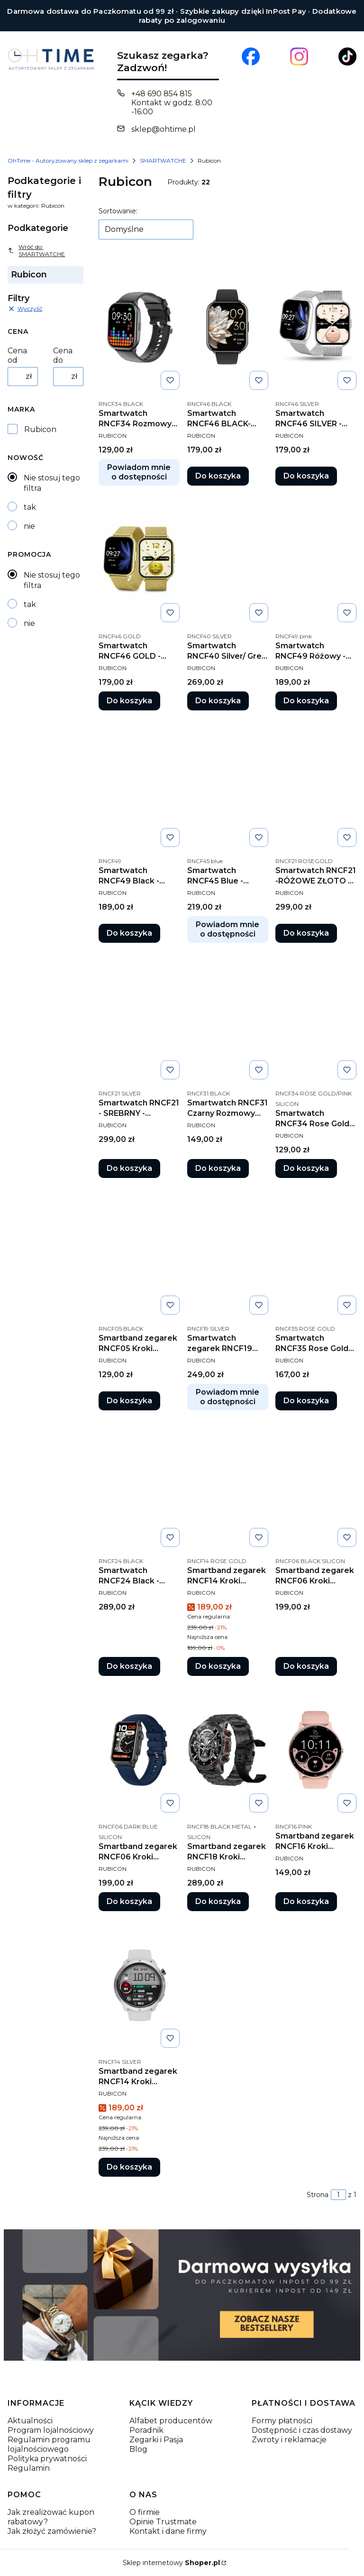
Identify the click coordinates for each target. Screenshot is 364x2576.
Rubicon (40, 429)
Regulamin (29, 2468)
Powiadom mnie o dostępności (139, 472)
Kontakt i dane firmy (168, 2531)
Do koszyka (218, 475)
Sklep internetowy (171, 2562)
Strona (317, 2194)
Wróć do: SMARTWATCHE (36, 250)
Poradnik (146, 2430)
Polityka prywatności (47, 2458)
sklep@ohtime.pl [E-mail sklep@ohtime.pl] (163, 129)
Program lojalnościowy (51, 2430)
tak (30, 507)
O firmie (144, 2512)
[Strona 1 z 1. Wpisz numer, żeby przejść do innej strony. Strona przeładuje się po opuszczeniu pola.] (338, 2195)
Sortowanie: (118, 211)
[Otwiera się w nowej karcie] (250, 56)
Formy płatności (282, 2420)
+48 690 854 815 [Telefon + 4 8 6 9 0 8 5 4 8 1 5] (161, 93)
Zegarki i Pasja (156, 2439)
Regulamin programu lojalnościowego (49, 2444)
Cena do (63, 355)
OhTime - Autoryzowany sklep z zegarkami (68, 160)
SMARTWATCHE (163, 160)
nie (29, 526)
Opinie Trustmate (163, 2521)
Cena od (17, 355)
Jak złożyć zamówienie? (52, 2531)
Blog (138, 2449)
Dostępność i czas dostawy (302, 2430)
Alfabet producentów (170, 2420)
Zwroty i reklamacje (289, 2439)
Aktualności (30, 2420)
